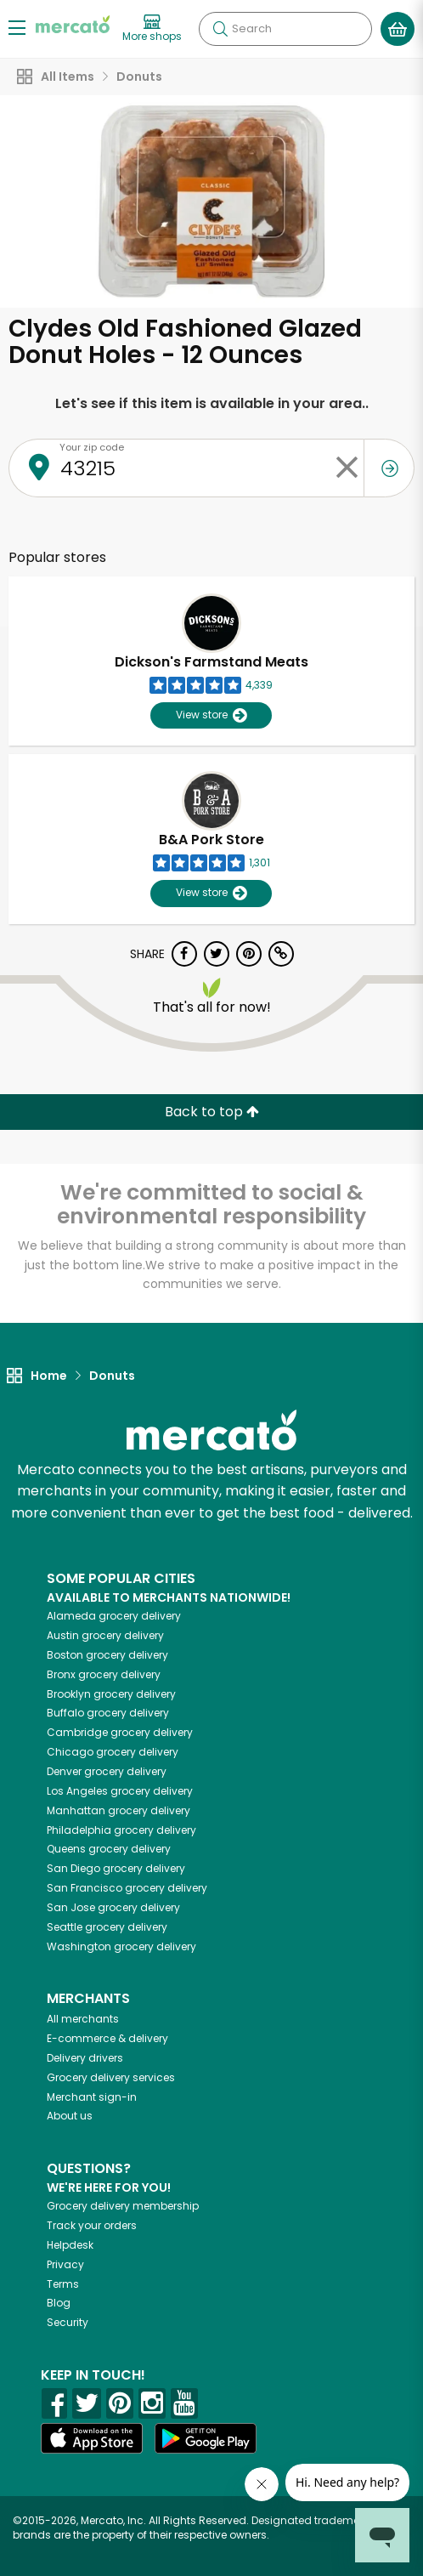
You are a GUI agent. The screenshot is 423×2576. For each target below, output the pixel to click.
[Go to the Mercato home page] (73, 24)
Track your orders (92, 2225)
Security (67, 2322)
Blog (58, 2302)
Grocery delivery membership (123, 2206)
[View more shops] (152, 28)
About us (70, 2115)
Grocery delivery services (111, 2077)
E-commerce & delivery (107, 2038)
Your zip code (91, 447)
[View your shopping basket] (398, 29)
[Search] (285, 29)
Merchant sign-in (92, 2097)
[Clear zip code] (347, 468)
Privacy (65, 2264)
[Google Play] (206, 2438)
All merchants (83, 2018)
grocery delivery (114, 1616)
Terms (63, 2284)
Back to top (212, 1111)
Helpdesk (70, 2245)
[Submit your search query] (220, 29)
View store (211, 715)
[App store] (92, 2438)
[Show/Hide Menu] (16, 26)
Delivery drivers (85, 2058)
